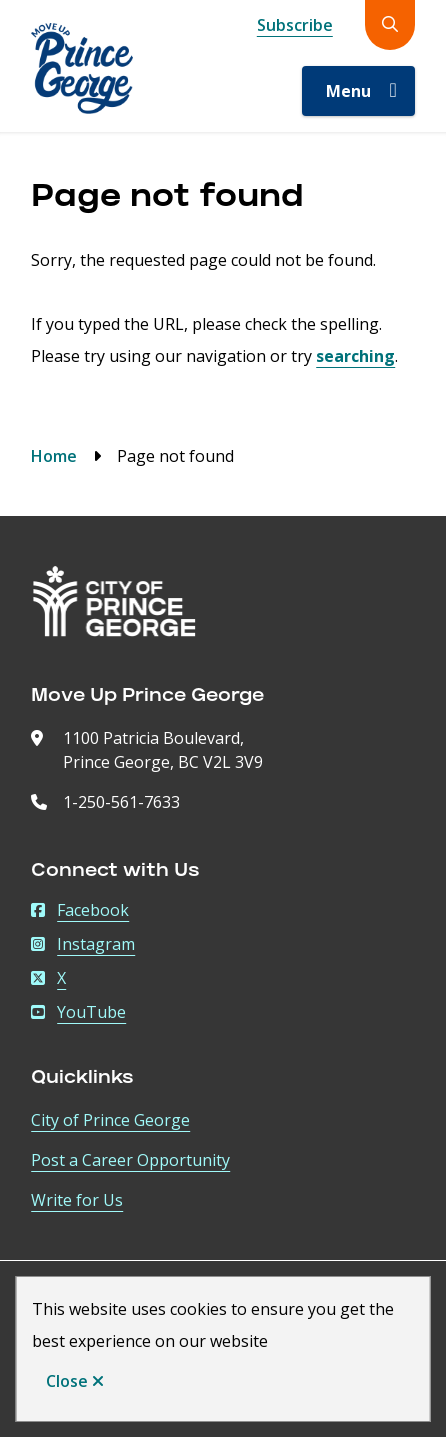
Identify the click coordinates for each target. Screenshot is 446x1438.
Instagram (83, 944)
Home (54, 456)
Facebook (80, 910)
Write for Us (77, 1200)
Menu (348, 91)
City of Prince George (110, 1120)
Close (67, 1381)
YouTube (78, 1012)
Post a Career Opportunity (130, 1160)
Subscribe (295, 25)
